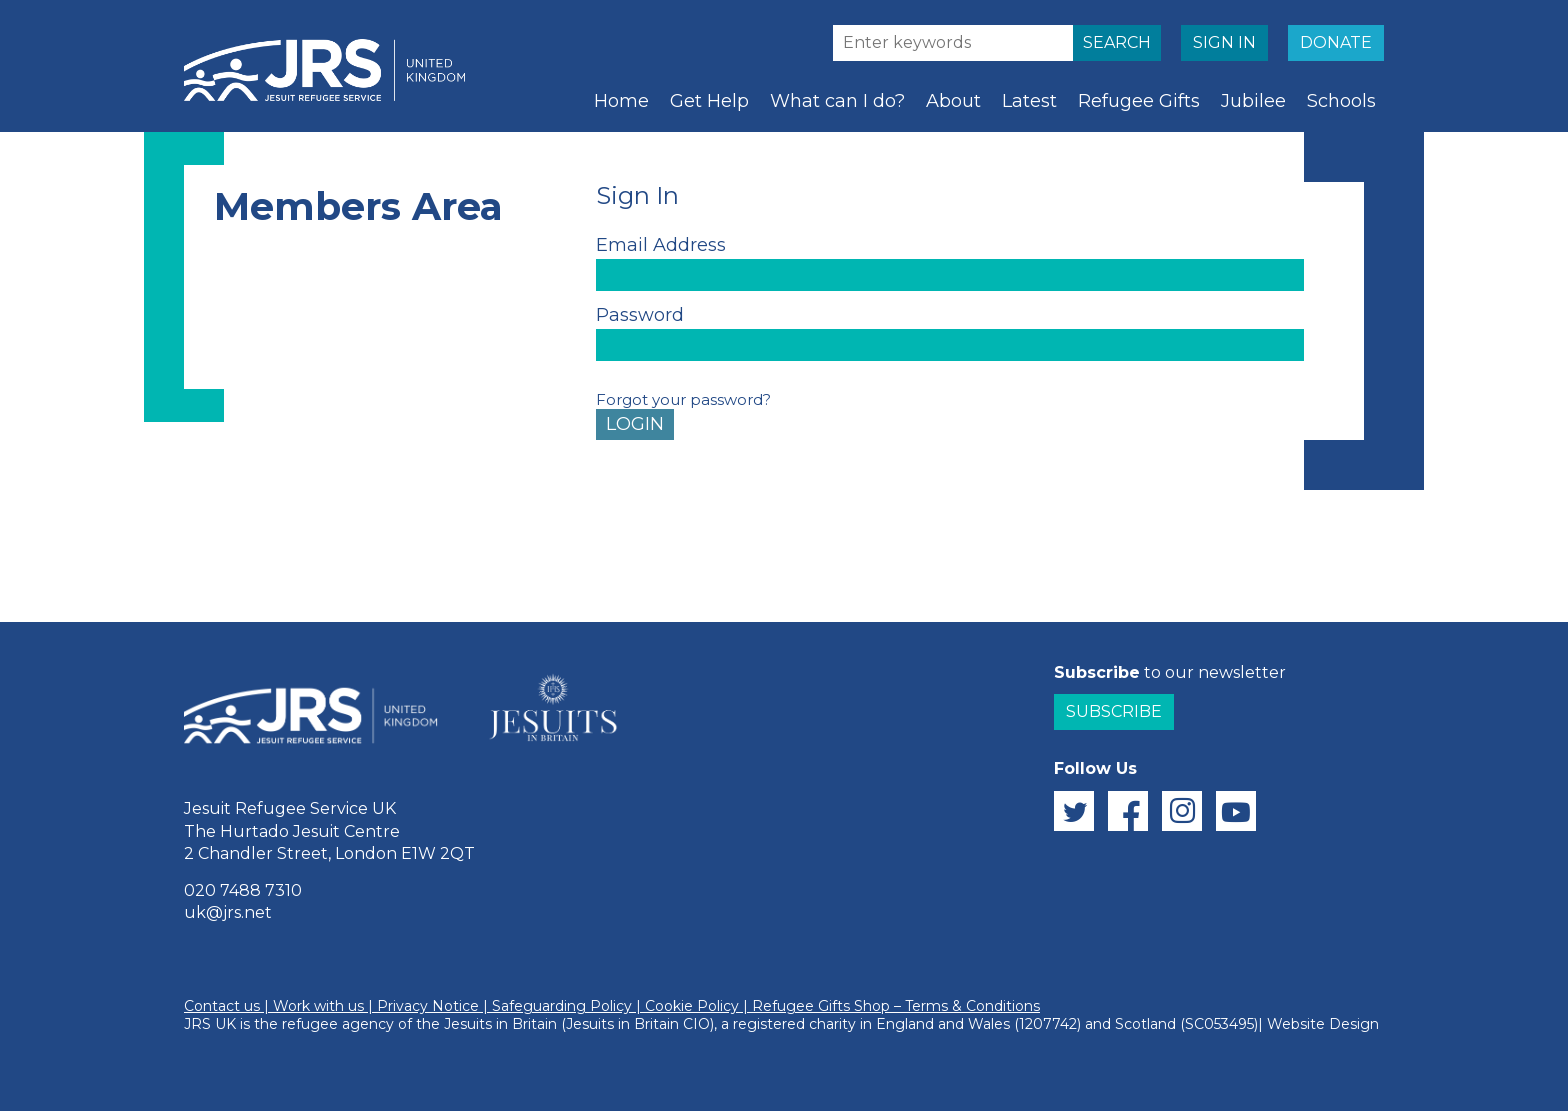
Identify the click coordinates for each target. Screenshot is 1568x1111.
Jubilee (1253, 101)
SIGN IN (1224, 42)
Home (621, 101)
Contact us (222, 1006)
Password (640, 315)
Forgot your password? (683, 400)
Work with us (318, 1006)
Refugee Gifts (1139, 101)
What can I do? (837, 101)
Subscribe (1114, 711)
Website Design (1323, 1024)
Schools (1341, 101)
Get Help (709, 101)
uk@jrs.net (228, 912)
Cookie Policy (692, 1006)
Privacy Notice (428, 1006)
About (953, 101)
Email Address (661, 245)
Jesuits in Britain (500, 1024)
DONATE (1336, 42)
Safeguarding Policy (562, 1006)
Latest (1029, 101)
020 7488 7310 (243, 890)
